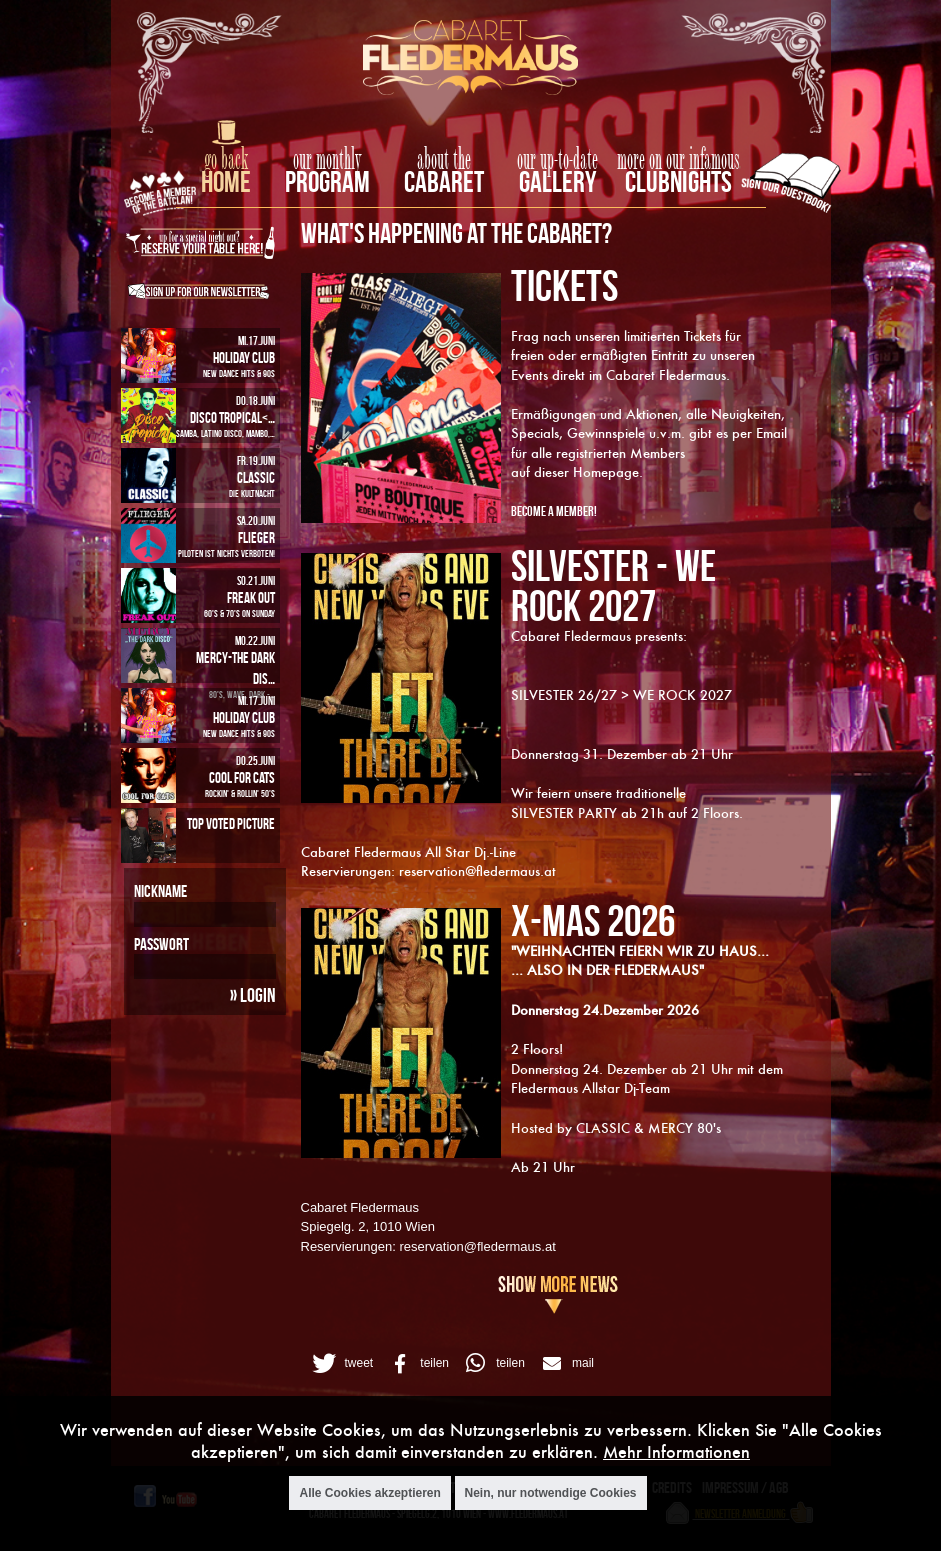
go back (226, 160)
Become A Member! (554, 510)
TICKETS (564, 285)
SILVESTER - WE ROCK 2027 (613, 585)
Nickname (160, 891)
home (226, 181)
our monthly (327, 160)
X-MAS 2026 (593, 920)
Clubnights (678, 181)
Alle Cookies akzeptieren (369, 1493)
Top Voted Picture (231, 823)
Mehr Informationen (676, 1451)
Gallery (557, 181)
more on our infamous (678, 160)
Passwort (161, 944)
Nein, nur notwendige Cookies (551, 1493)
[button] (340, 1363)
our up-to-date (557, 160)
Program (327, 181)
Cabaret (444, 181)
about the (444, 160)
